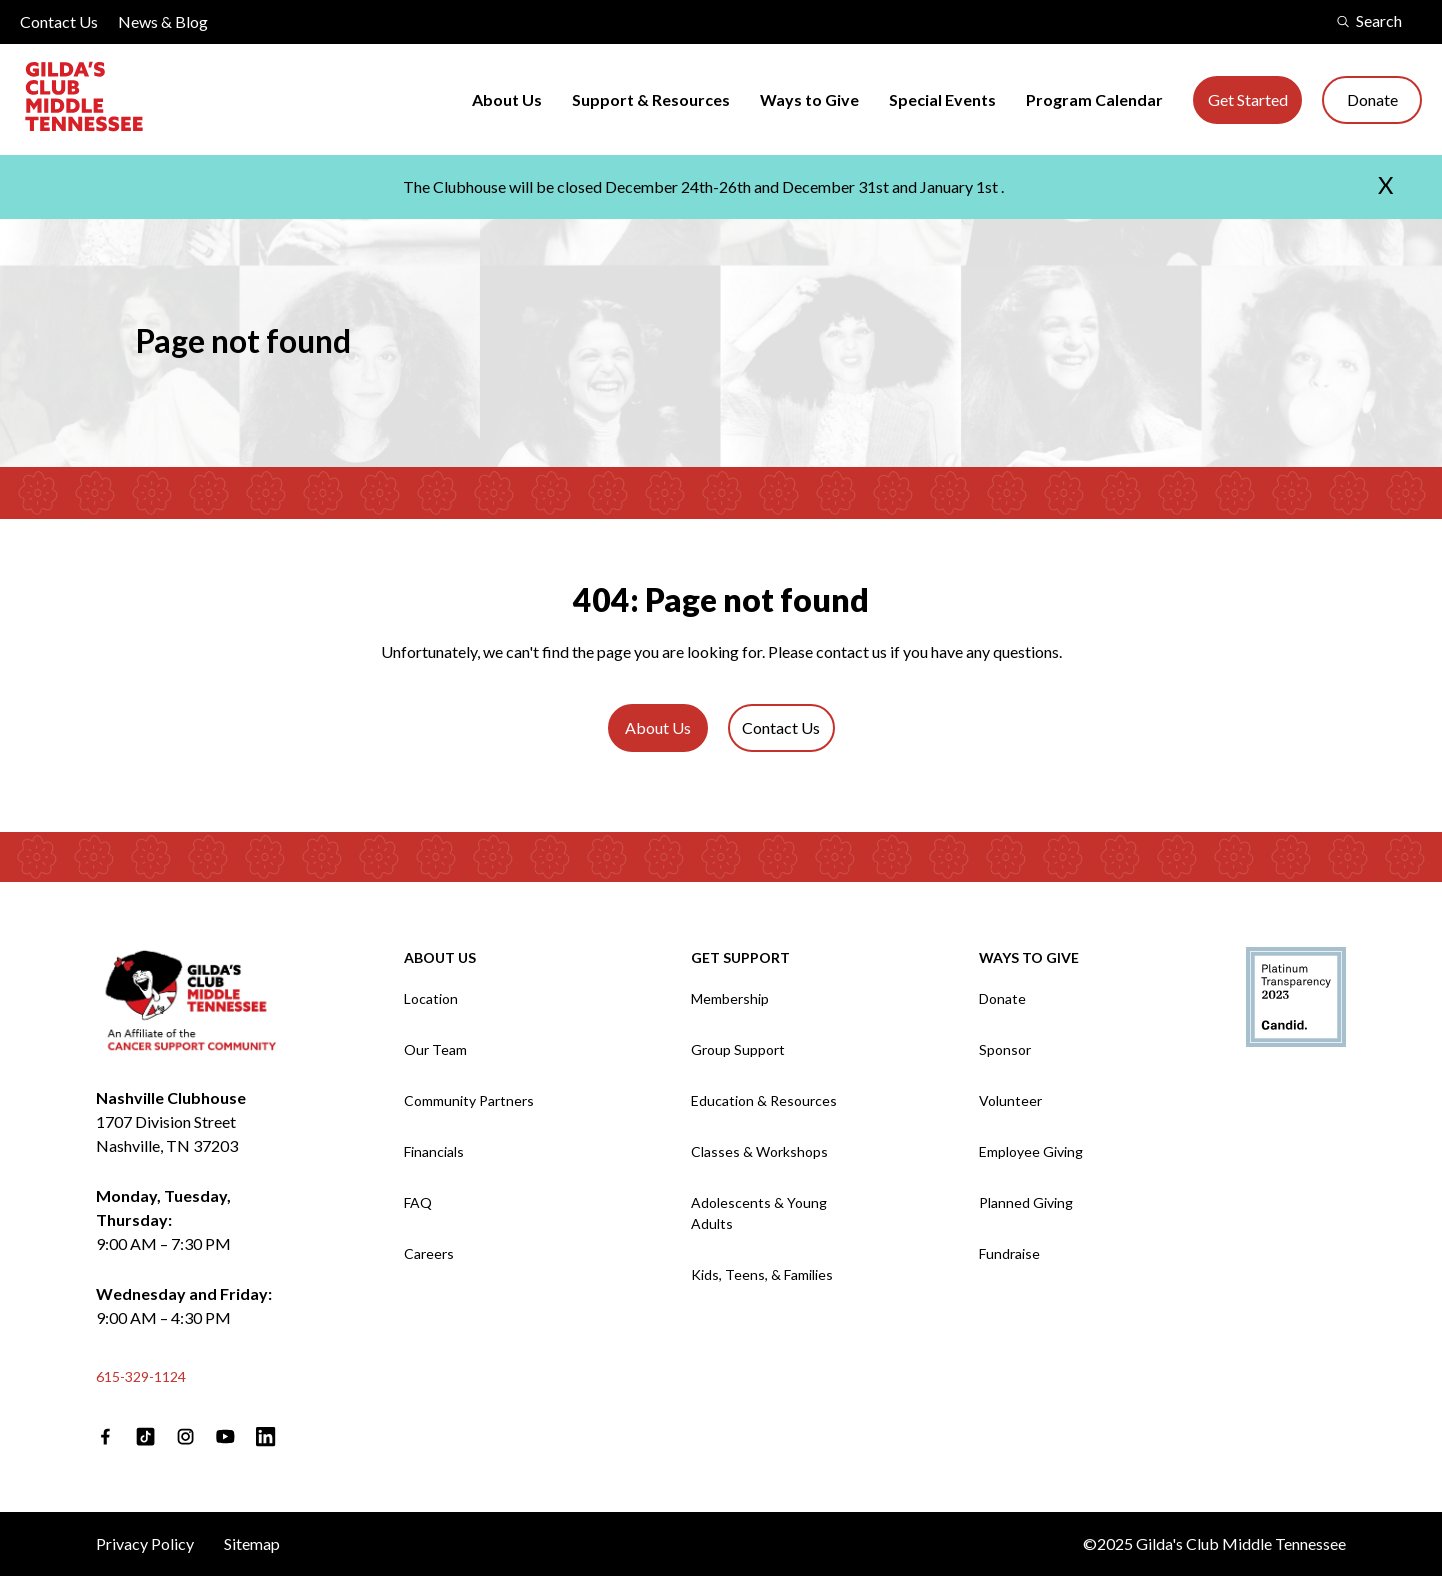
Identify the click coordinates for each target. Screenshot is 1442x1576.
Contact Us (59, 21)
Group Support (738, 1049)
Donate (1372, 99)
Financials (434, 1151)
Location (431, 998)
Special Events (942, 99)
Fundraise (1009, 1253)
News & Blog (163, 21)
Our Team (435, 1049)
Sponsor (1005, 1049)
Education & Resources (764, 1100)
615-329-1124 (141, 1376)
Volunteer (1010, 1100)
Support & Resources (651, 99)
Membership (730, 998)
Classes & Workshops (759, 1151)
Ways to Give (809, 99)
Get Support (740, 957)
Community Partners (469, 1100)
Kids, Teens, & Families (762, 1274)
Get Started (1248, 99)
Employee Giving (1031, 1151)
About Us (507, 99)
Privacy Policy (145, 1543)
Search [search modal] (1369, 21)
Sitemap (252, 1543)
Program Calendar (1094, 99)
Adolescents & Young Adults (759, 1213)
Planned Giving (1026, 1202)
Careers (429, 1253)
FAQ (418, 1202)
